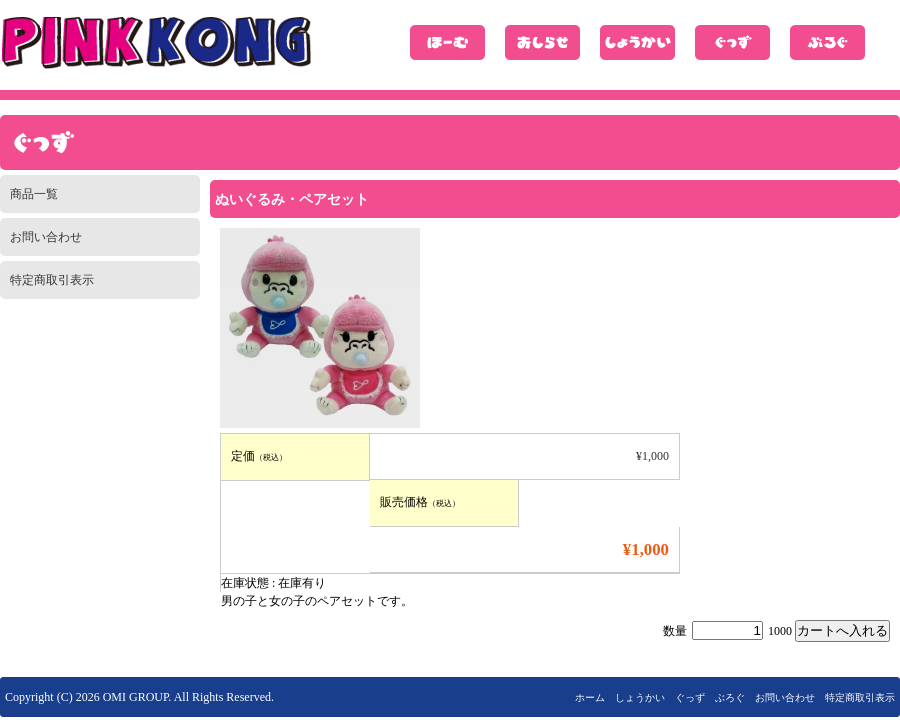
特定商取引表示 (52, 280)
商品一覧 (34, 194)
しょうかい (637, 42)
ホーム (447, 42)
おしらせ (542, 42)
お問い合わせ (46, 237)
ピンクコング (156, 42)
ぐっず (732, 42)
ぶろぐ (827, 42)
